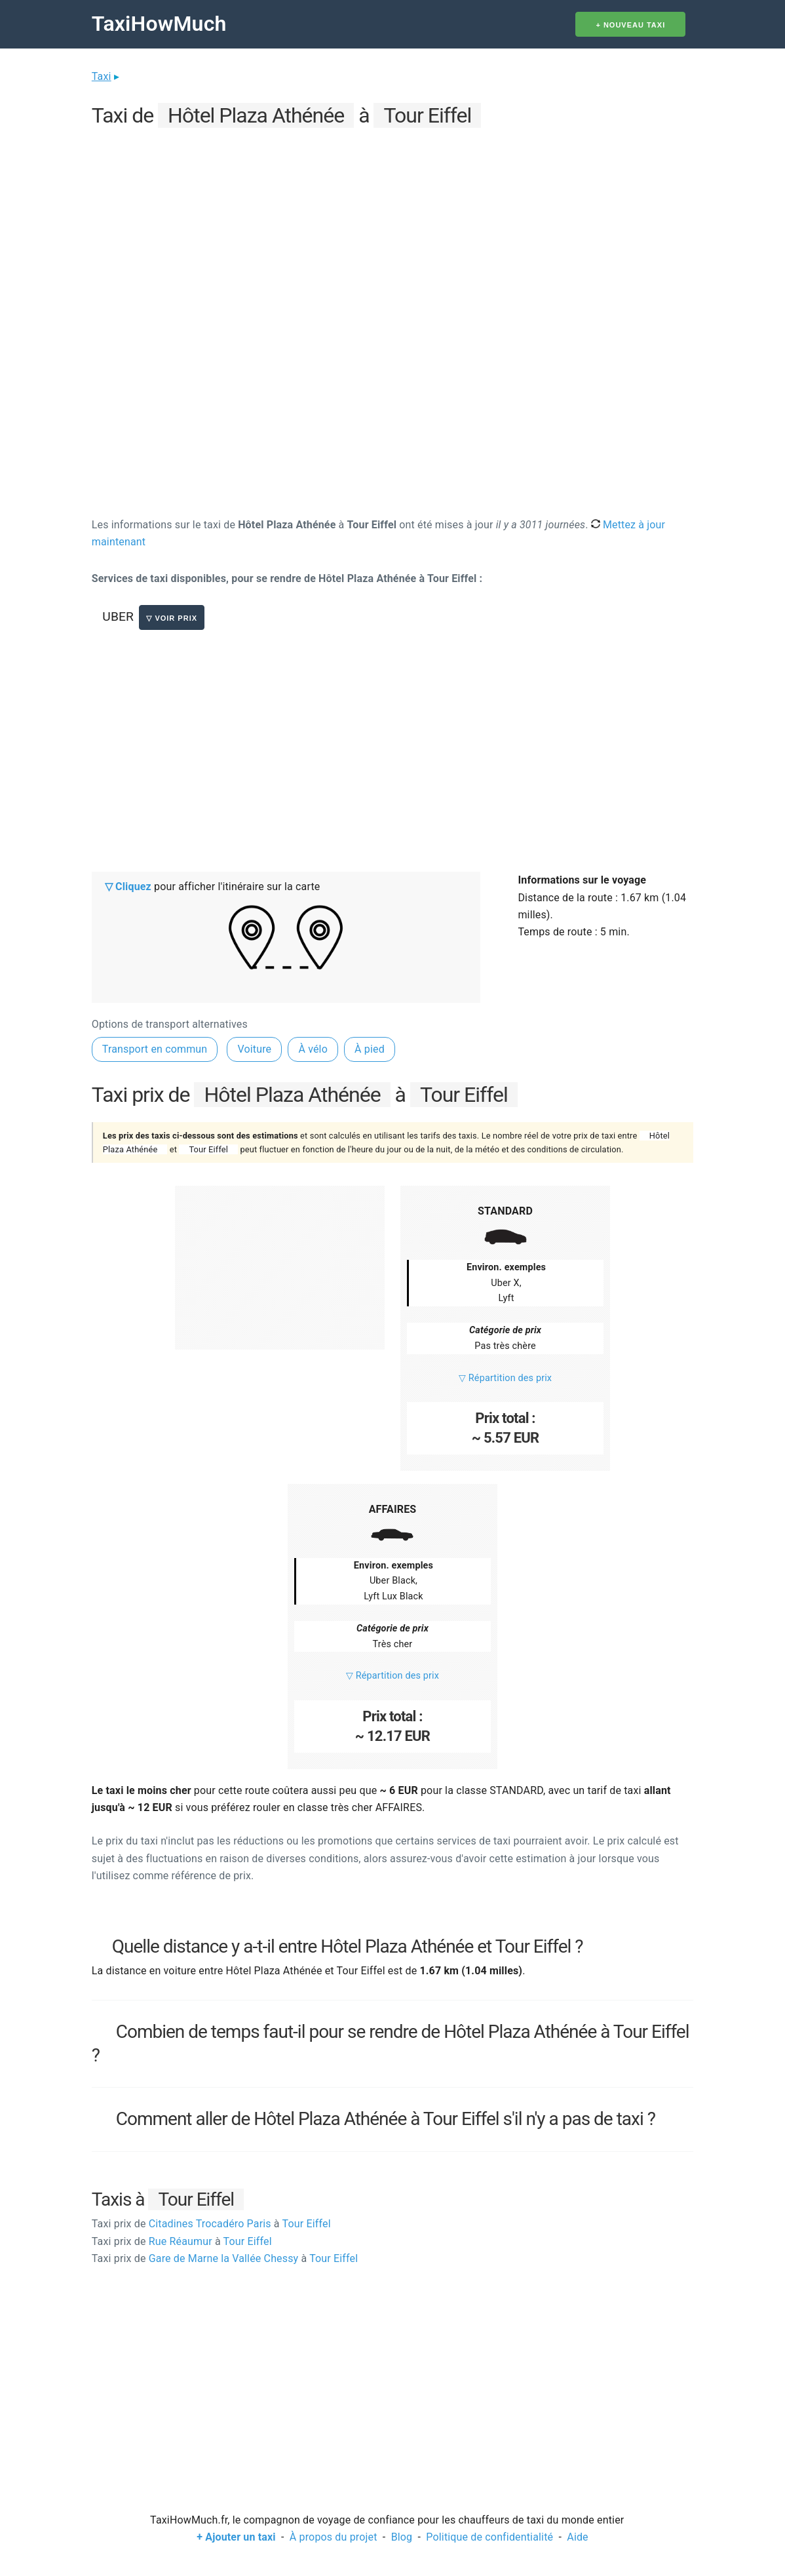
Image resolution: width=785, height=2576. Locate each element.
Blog (402, 2537)
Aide (577, 2537)
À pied (369, 1049)
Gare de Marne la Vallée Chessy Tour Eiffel (225, 2258)
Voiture (254, 1049)
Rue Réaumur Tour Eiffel (182, 2241)
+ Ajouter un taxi (236, 2537)
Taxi (101, 76)
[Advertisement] (392, 223)
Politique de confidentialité (489, 2537)
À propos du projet (333, 2537)
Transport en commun (155, 1049)
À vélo (313, 1049)
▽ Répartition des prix (505, 1378)
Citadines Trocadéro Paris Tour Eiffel (211, 2223)
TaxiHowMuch (159, 23)
